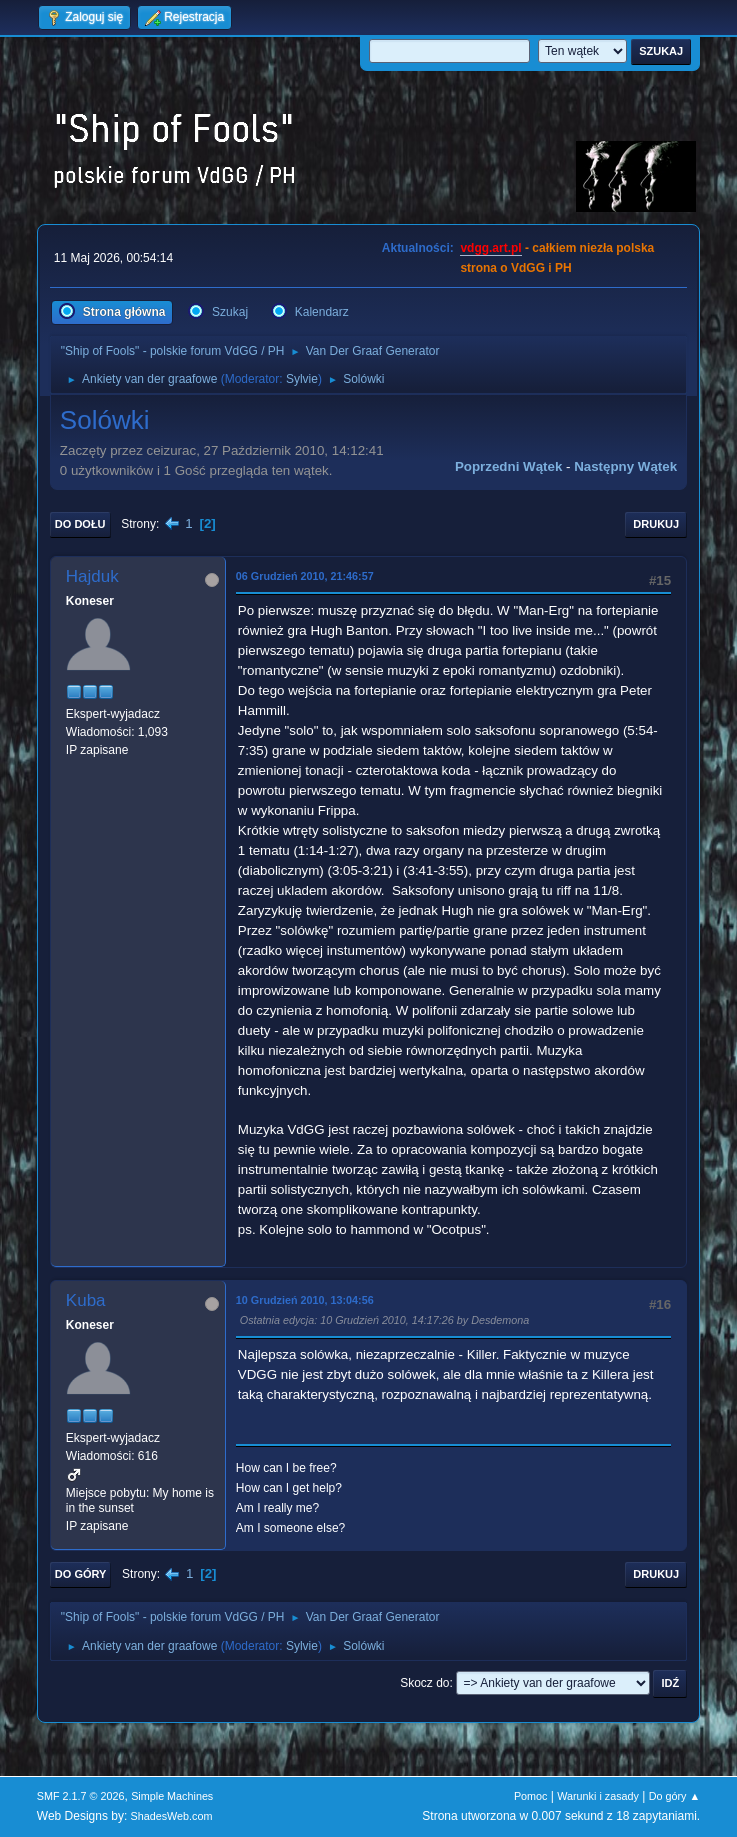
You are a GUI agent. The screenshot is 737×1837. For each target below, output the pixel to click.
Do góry (81, 1574)
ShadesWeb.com (172, 1816)
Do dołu (80, 524)
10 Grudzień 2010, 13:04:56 (305, 1300)
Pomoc (531, 1796)
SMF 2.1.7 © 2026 (81, 1796)
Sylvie (302, 379)
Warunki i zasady (598, 1796)
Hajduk (92, 576)
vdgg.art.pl (490, 248)
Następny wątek (625, 466)
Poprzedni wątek (508, 466)
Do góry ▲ (674, 1796)
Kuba (86, 1300)
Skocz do (424, 1683)
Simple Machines (172, 1796)
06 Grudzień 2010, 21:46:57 (305, 576)
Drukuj (656, 524)
